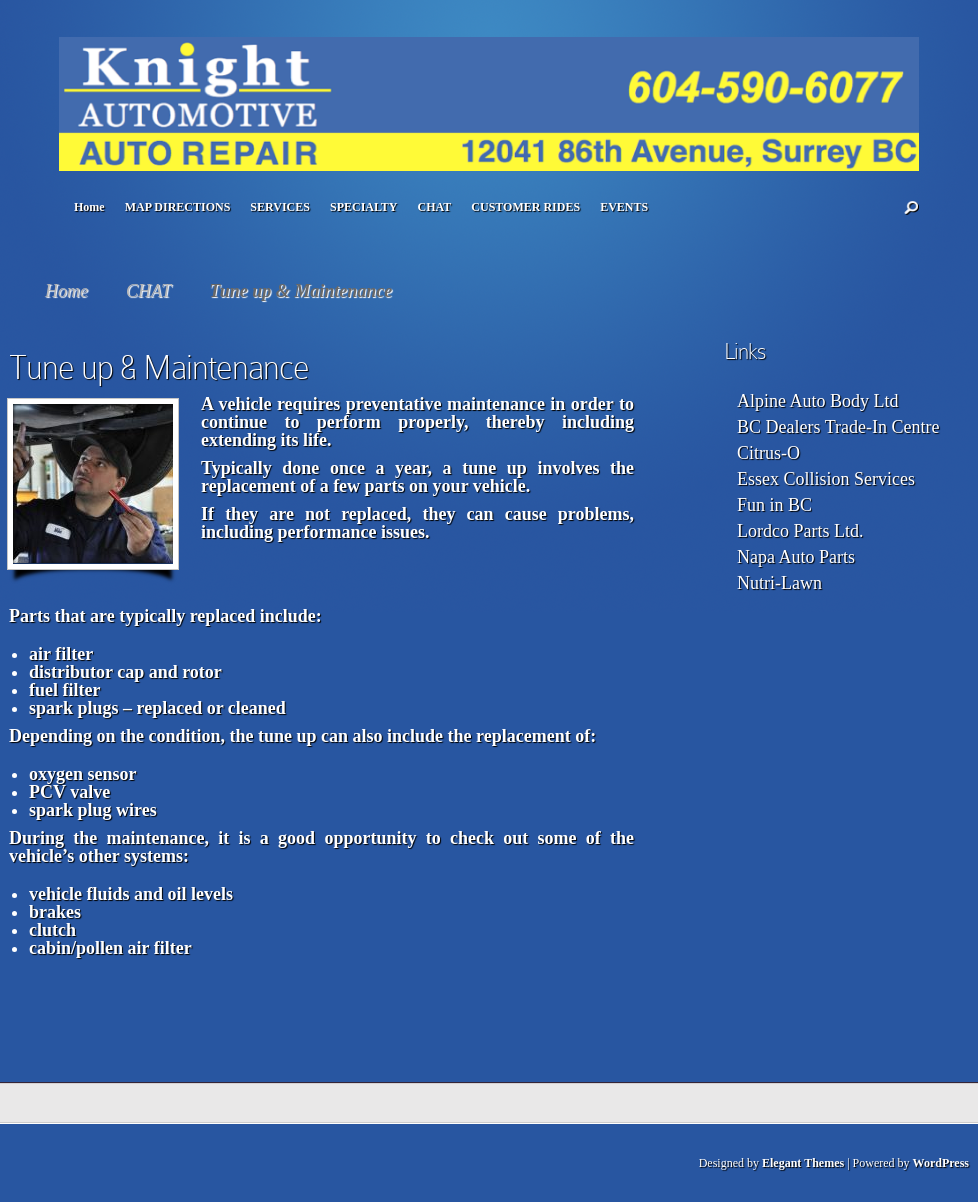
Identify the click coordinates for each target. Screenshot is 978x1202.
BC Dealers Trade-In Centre (838, 427)
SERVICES (280, 207)
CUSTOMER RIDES (525, 207)
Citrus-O (768, 453)
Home (89, 207)
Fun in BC (774, 505)
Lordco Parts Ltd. (800, 531)
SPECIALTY (364, 207)
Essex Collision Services (826, 479)
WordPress (941, 1163)
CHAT (435, 207)
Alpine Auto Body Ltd (818, 401)
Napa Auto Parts (796, 557)
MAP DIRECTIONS (178, 207)
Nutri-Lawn (779, 583)
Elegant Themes (803, 1163)
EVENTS (624, 207)
